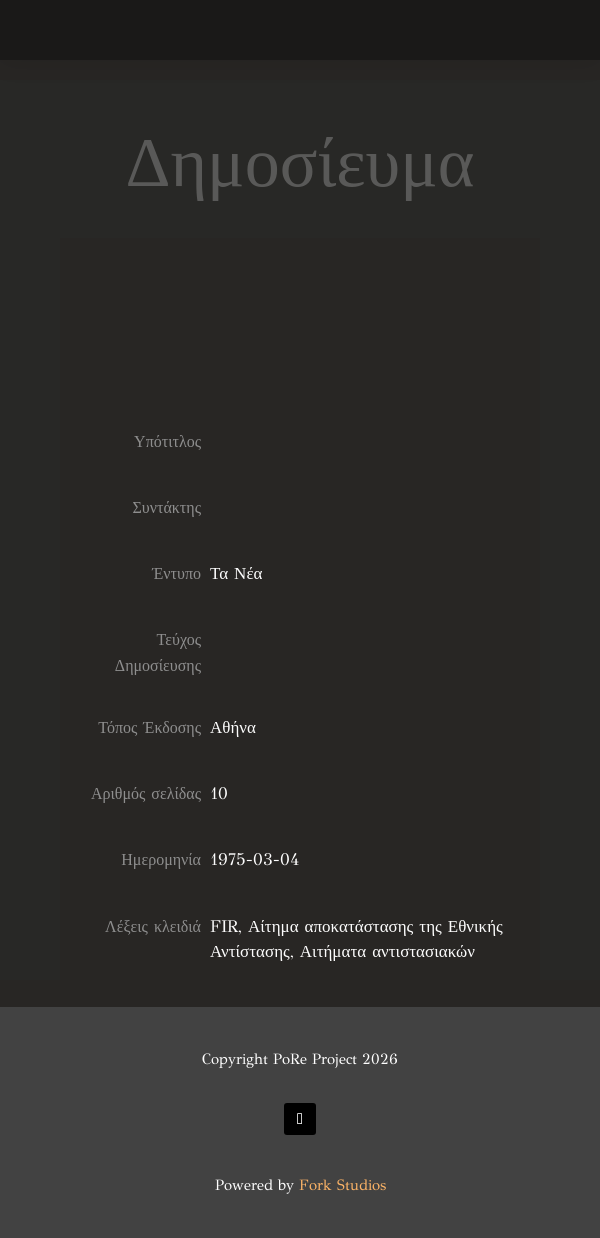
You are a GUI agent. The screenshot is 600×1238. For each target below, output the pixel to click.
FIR (224, 926)
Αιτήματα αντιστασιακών (387, 951)
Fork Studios (342, 1185)
